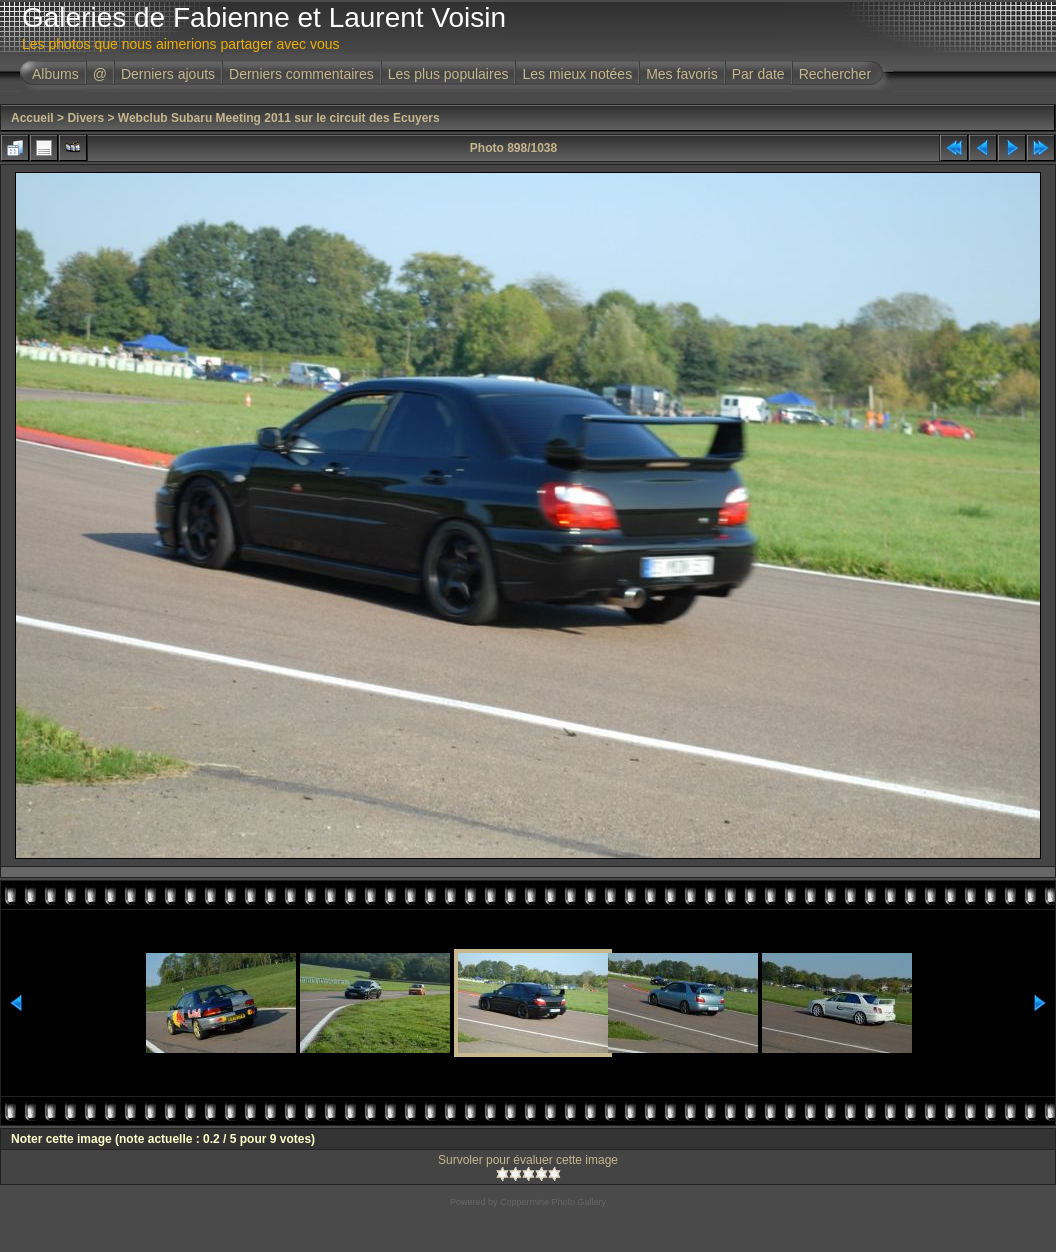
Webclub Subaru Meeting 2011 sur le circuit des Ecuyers (279, 118)
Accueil (32, 118)
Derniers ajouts (168, 74)
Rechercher (835, 74)
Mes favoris (682, 74)
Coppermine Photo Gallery (553, 1202)
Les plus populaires (448, 74)
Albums (55, 74)
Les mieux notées (577, 74)
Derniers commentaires (301, 74)
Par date (758, 74)
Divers (85, 118)
